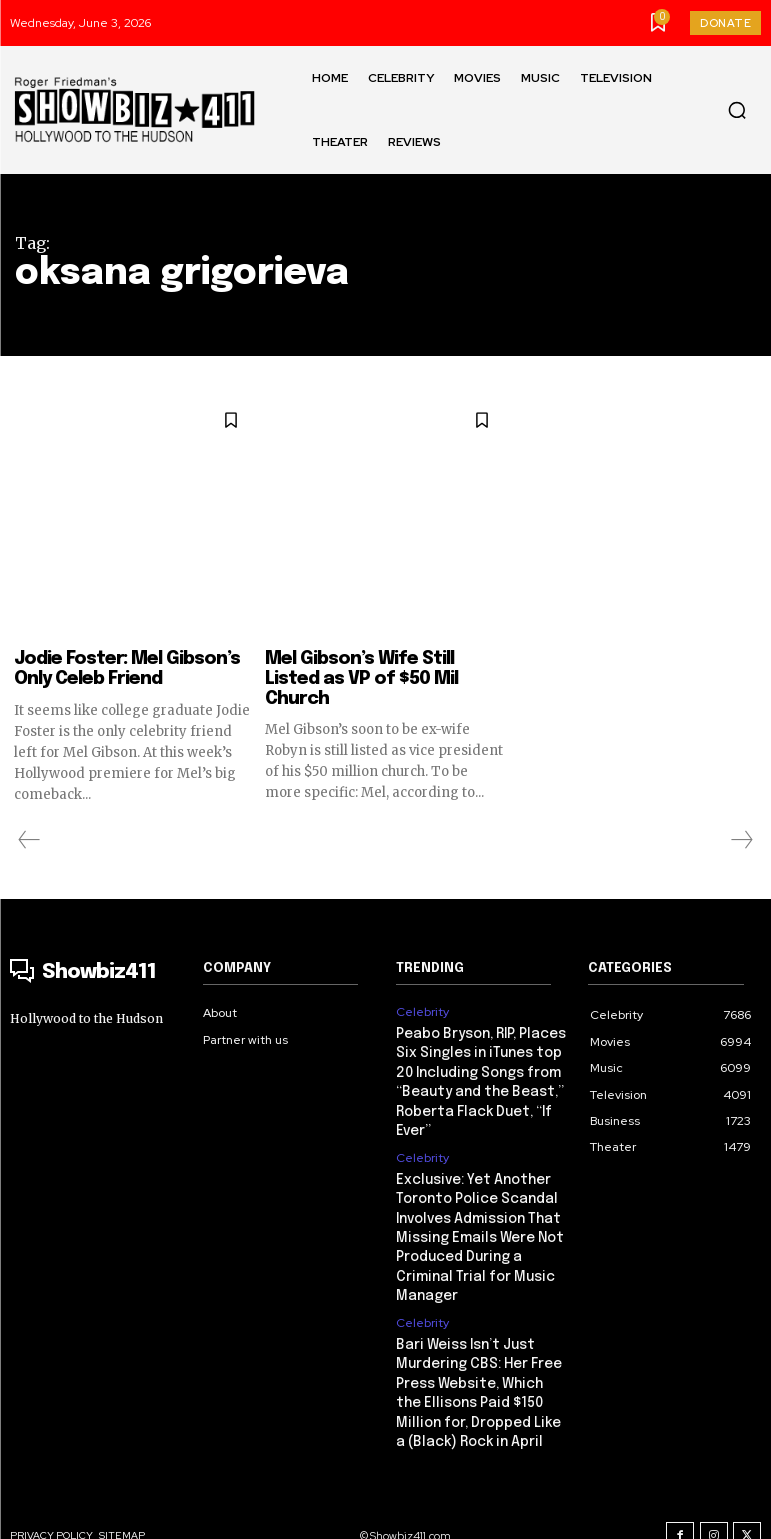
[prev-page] (29, 840)
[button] (737, 110)
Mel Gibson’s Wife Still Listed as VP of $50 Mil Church (361, 679)
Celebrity (422, 1012)
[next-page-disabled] (741, 840)
